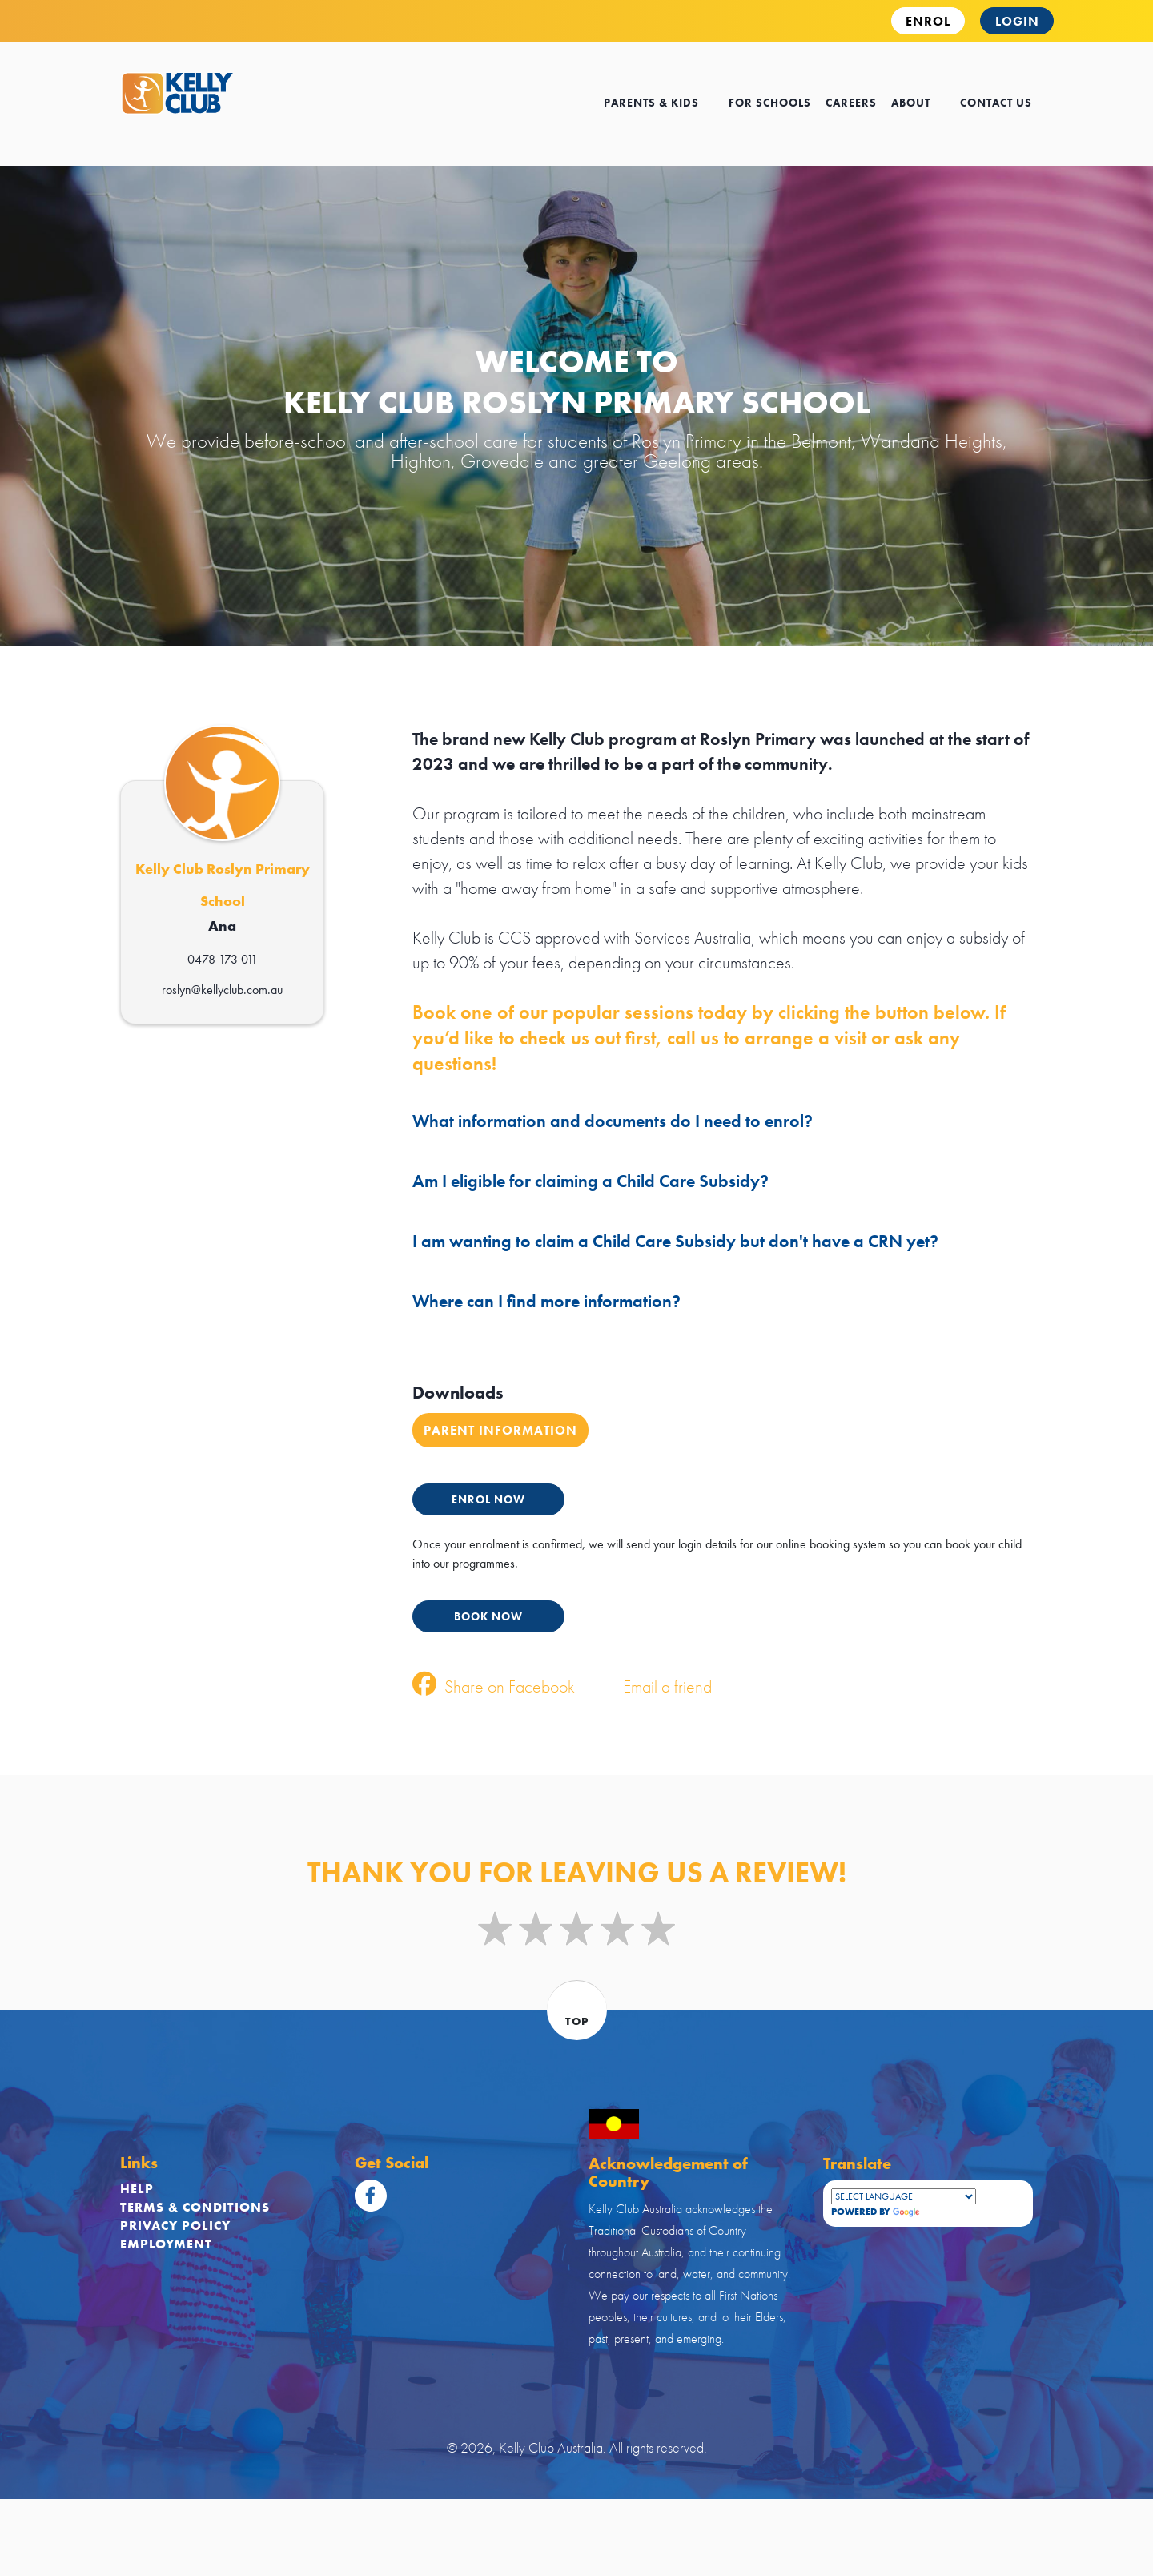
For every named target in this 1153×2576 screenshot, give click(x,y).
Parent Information (500, 1430)
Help (137, 2188)
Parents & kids (659, 103)
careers (851, 103)
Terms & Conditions (195, 2207)
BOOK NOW (488, 1616)
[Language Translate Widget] (903, 2196)
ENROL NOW (488, 1499)
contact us (996, 103)
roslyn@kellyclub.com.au (222, 989)
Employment (166, 2244)
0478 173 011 (222, 959)
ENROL (928, 21)
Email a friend (651, 1686)
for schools (770, 103)
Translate (934, 2211)
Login (1017, 21)
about (918, 103)
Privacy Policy (175, 2225)
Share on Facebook (493, 1686)
